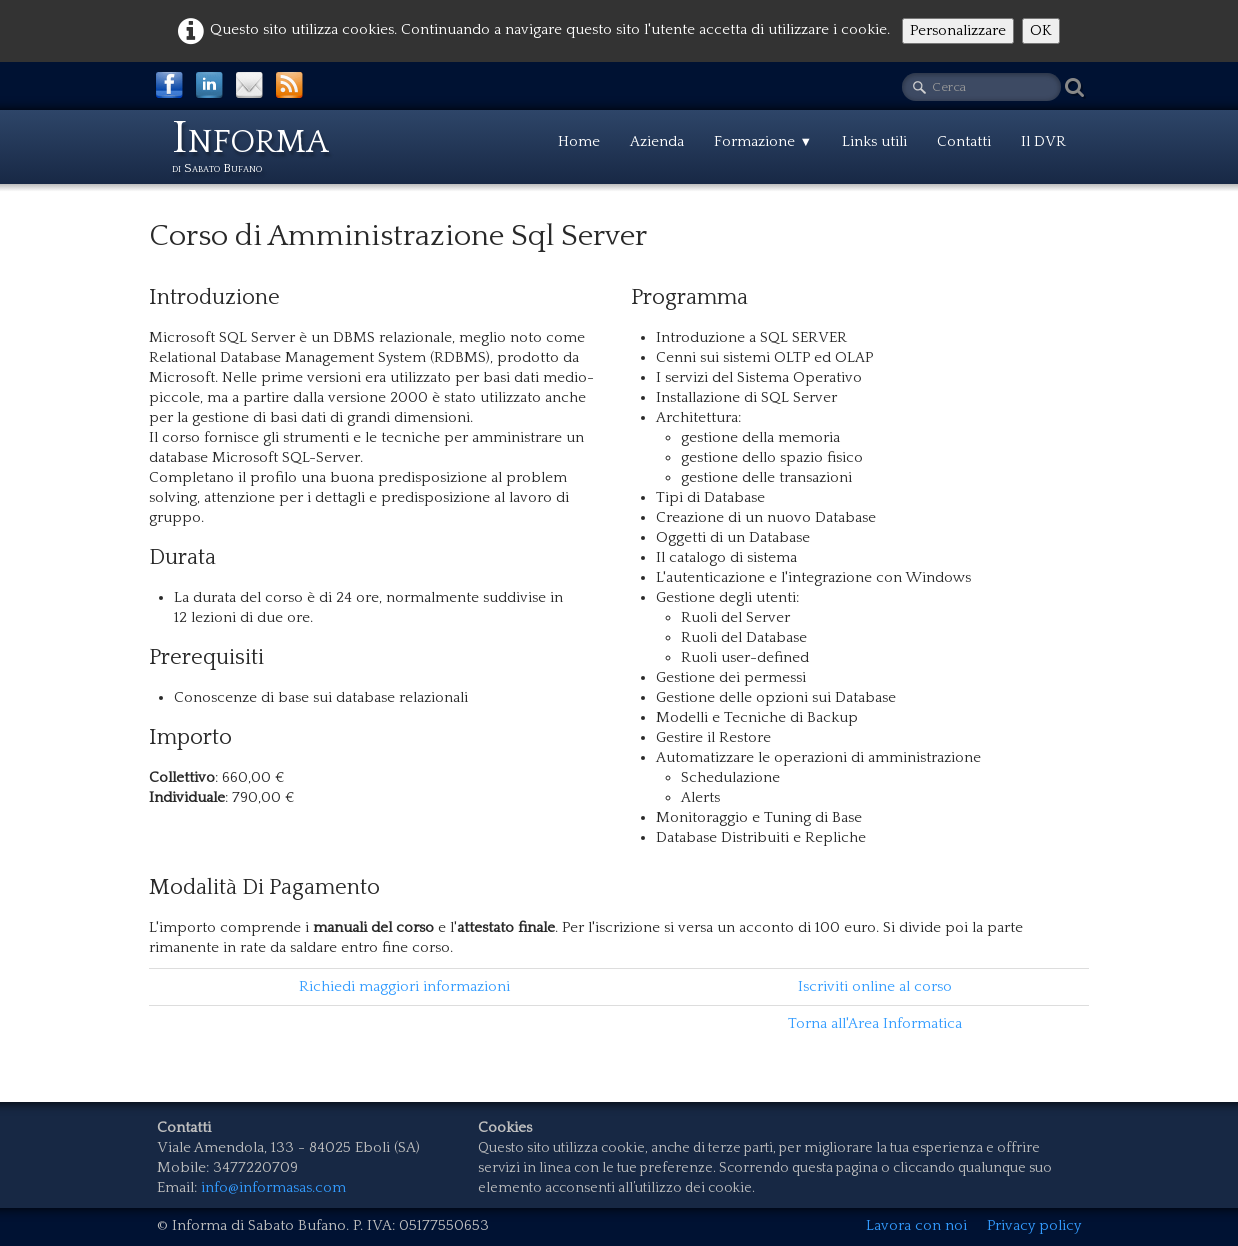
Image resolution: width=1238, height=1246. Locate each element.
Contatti (964, 141)
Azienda (657, 141)
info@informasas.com (273, 1187)
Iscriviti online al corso (875, 986)
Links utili (874, 141)
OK (1041, 30)
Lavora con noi (916, 1225)
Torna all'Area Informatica (875, 1023)
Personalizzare (958, 30)
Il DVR (1043, 141)
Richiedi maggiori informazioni (404, 986)
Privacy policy (1034, 1225)
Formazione (763, 141)
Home (579, 141)
